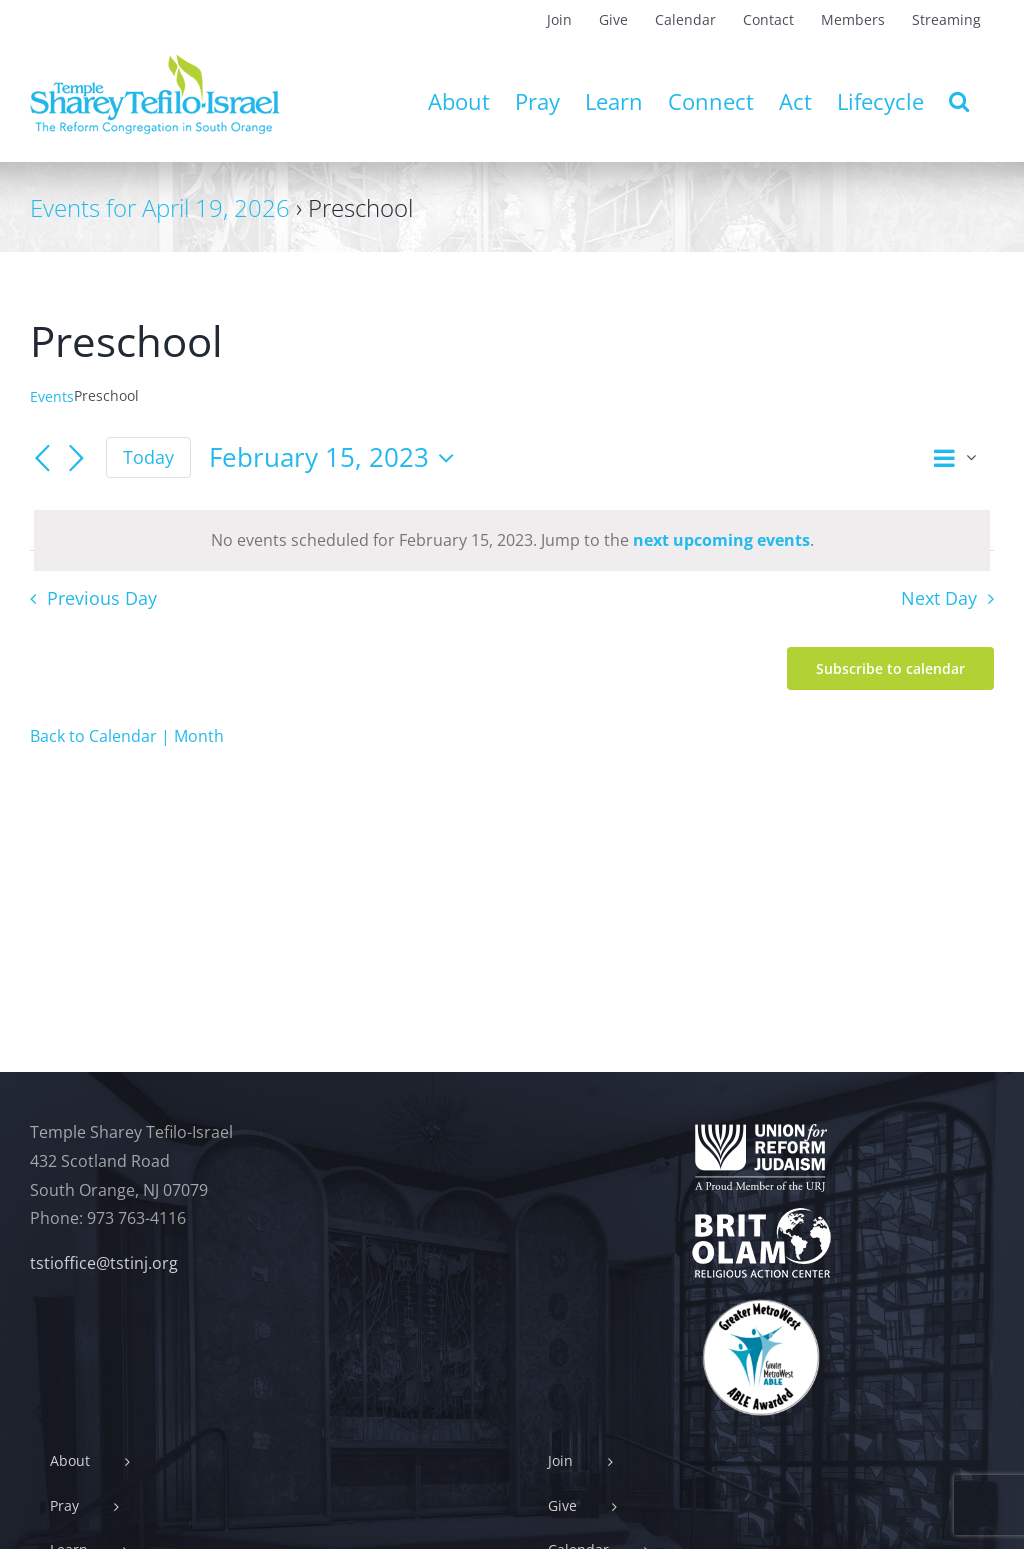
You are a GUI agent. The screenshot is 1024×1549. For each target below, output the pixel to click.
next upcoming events (721, 540)
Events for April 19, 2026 (160, 207)
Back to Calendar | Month (127, 736)
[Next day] (76, 459)
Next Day (939, 598)
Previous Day (102, 598)
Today (148, 457)
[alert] (512, 540)
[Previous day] (42, 459)
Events (52, 396)
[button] (959, 101)
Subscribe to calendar (890, 668)
